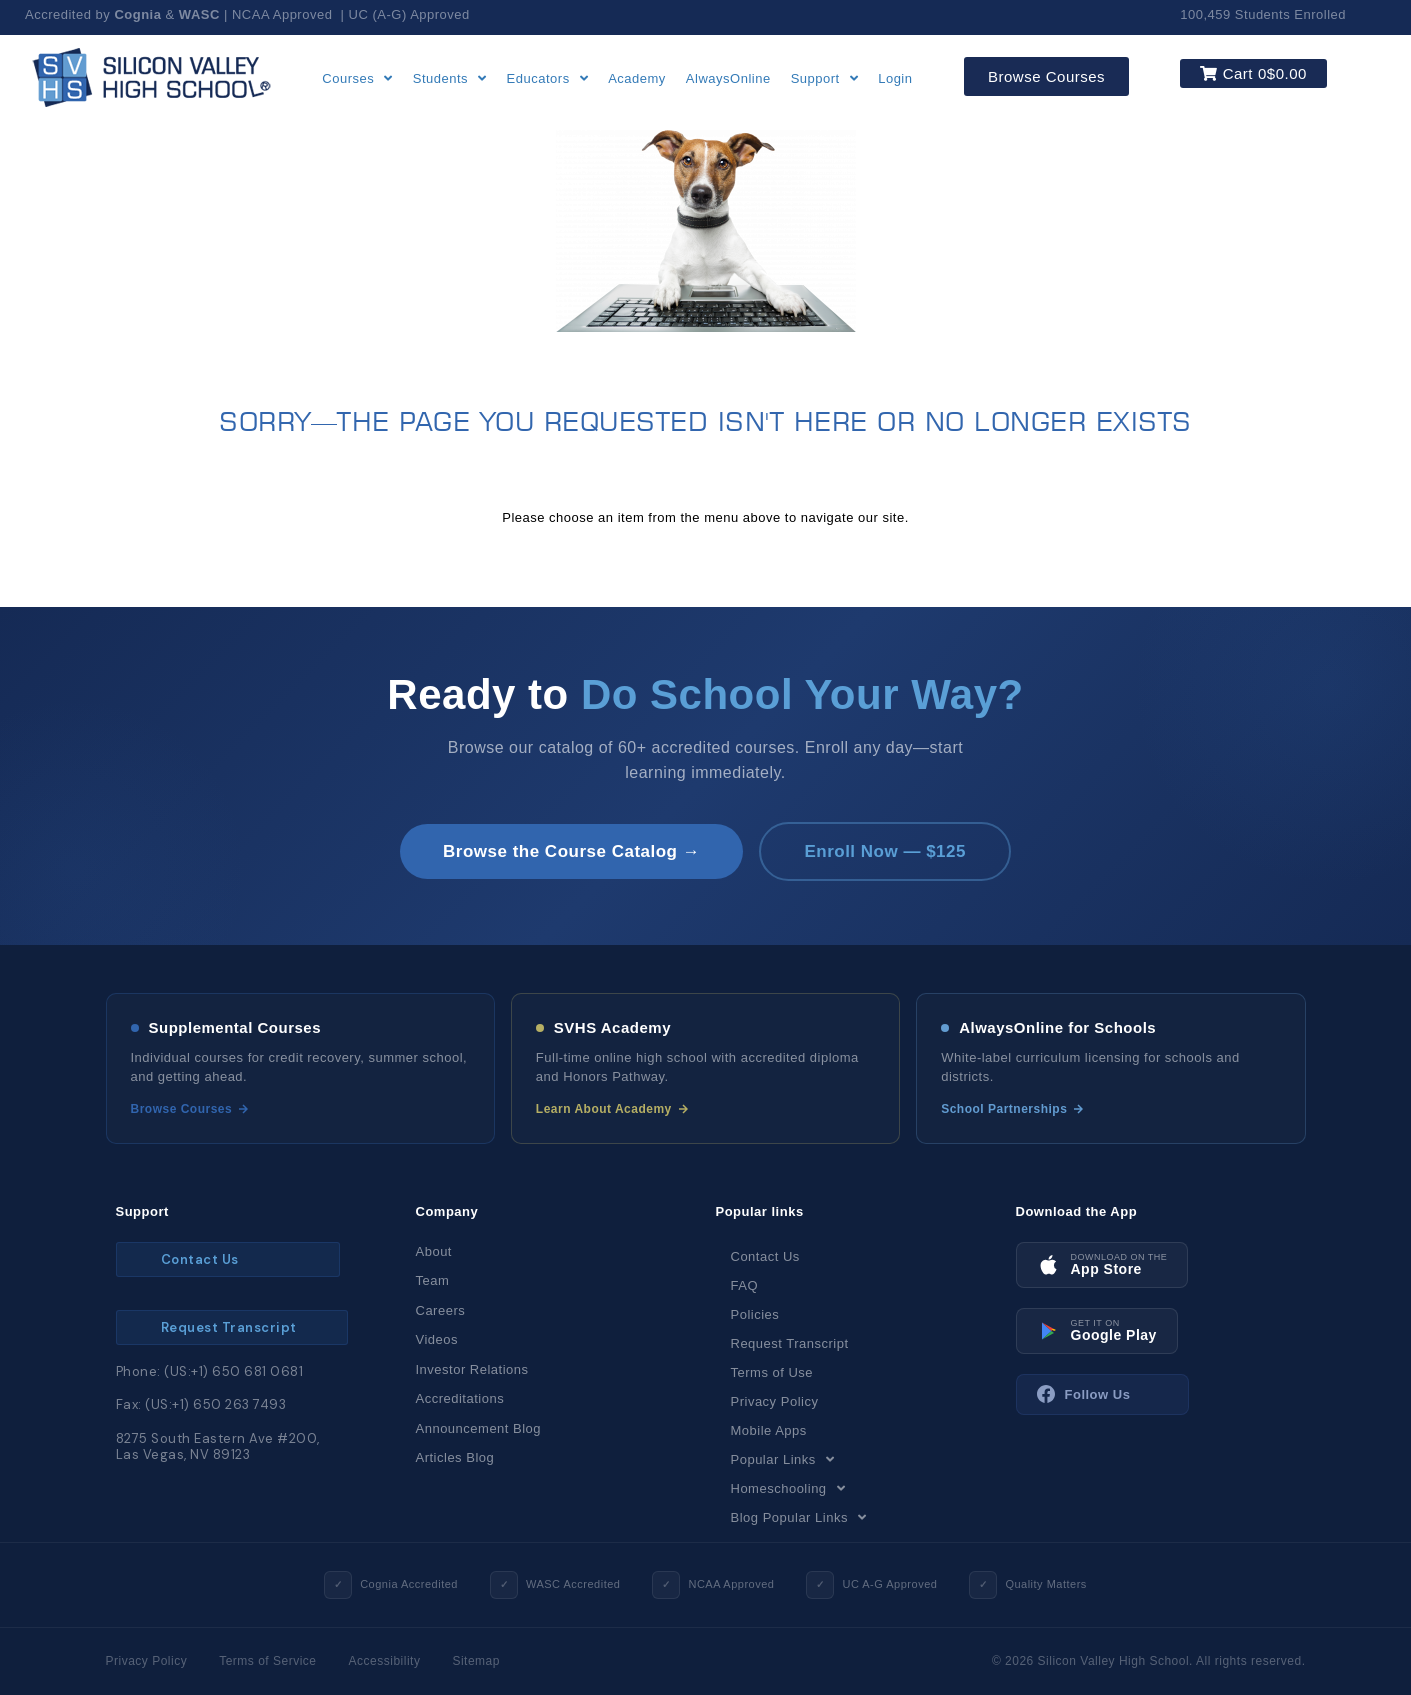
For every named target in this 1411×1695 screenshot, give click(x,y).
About (434, 1251)
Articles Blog (455, 1457)
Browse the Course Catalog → (570, 851)
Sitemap (476, 1661)
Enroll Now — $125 (886, 851)
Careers (441, 1310)
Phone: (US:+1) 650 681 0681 (210, 1371)
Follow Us (1084, 1395)
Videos (437, 1339)
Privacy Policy (147, 1661)
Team (433, 1280)
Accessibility (385, 1661)
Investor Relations (472, 1369)
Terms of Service (267, 1661)
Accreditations (460, 1398)
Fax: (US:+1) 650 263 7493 (201, 1404)
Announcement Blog (479, 1428)
